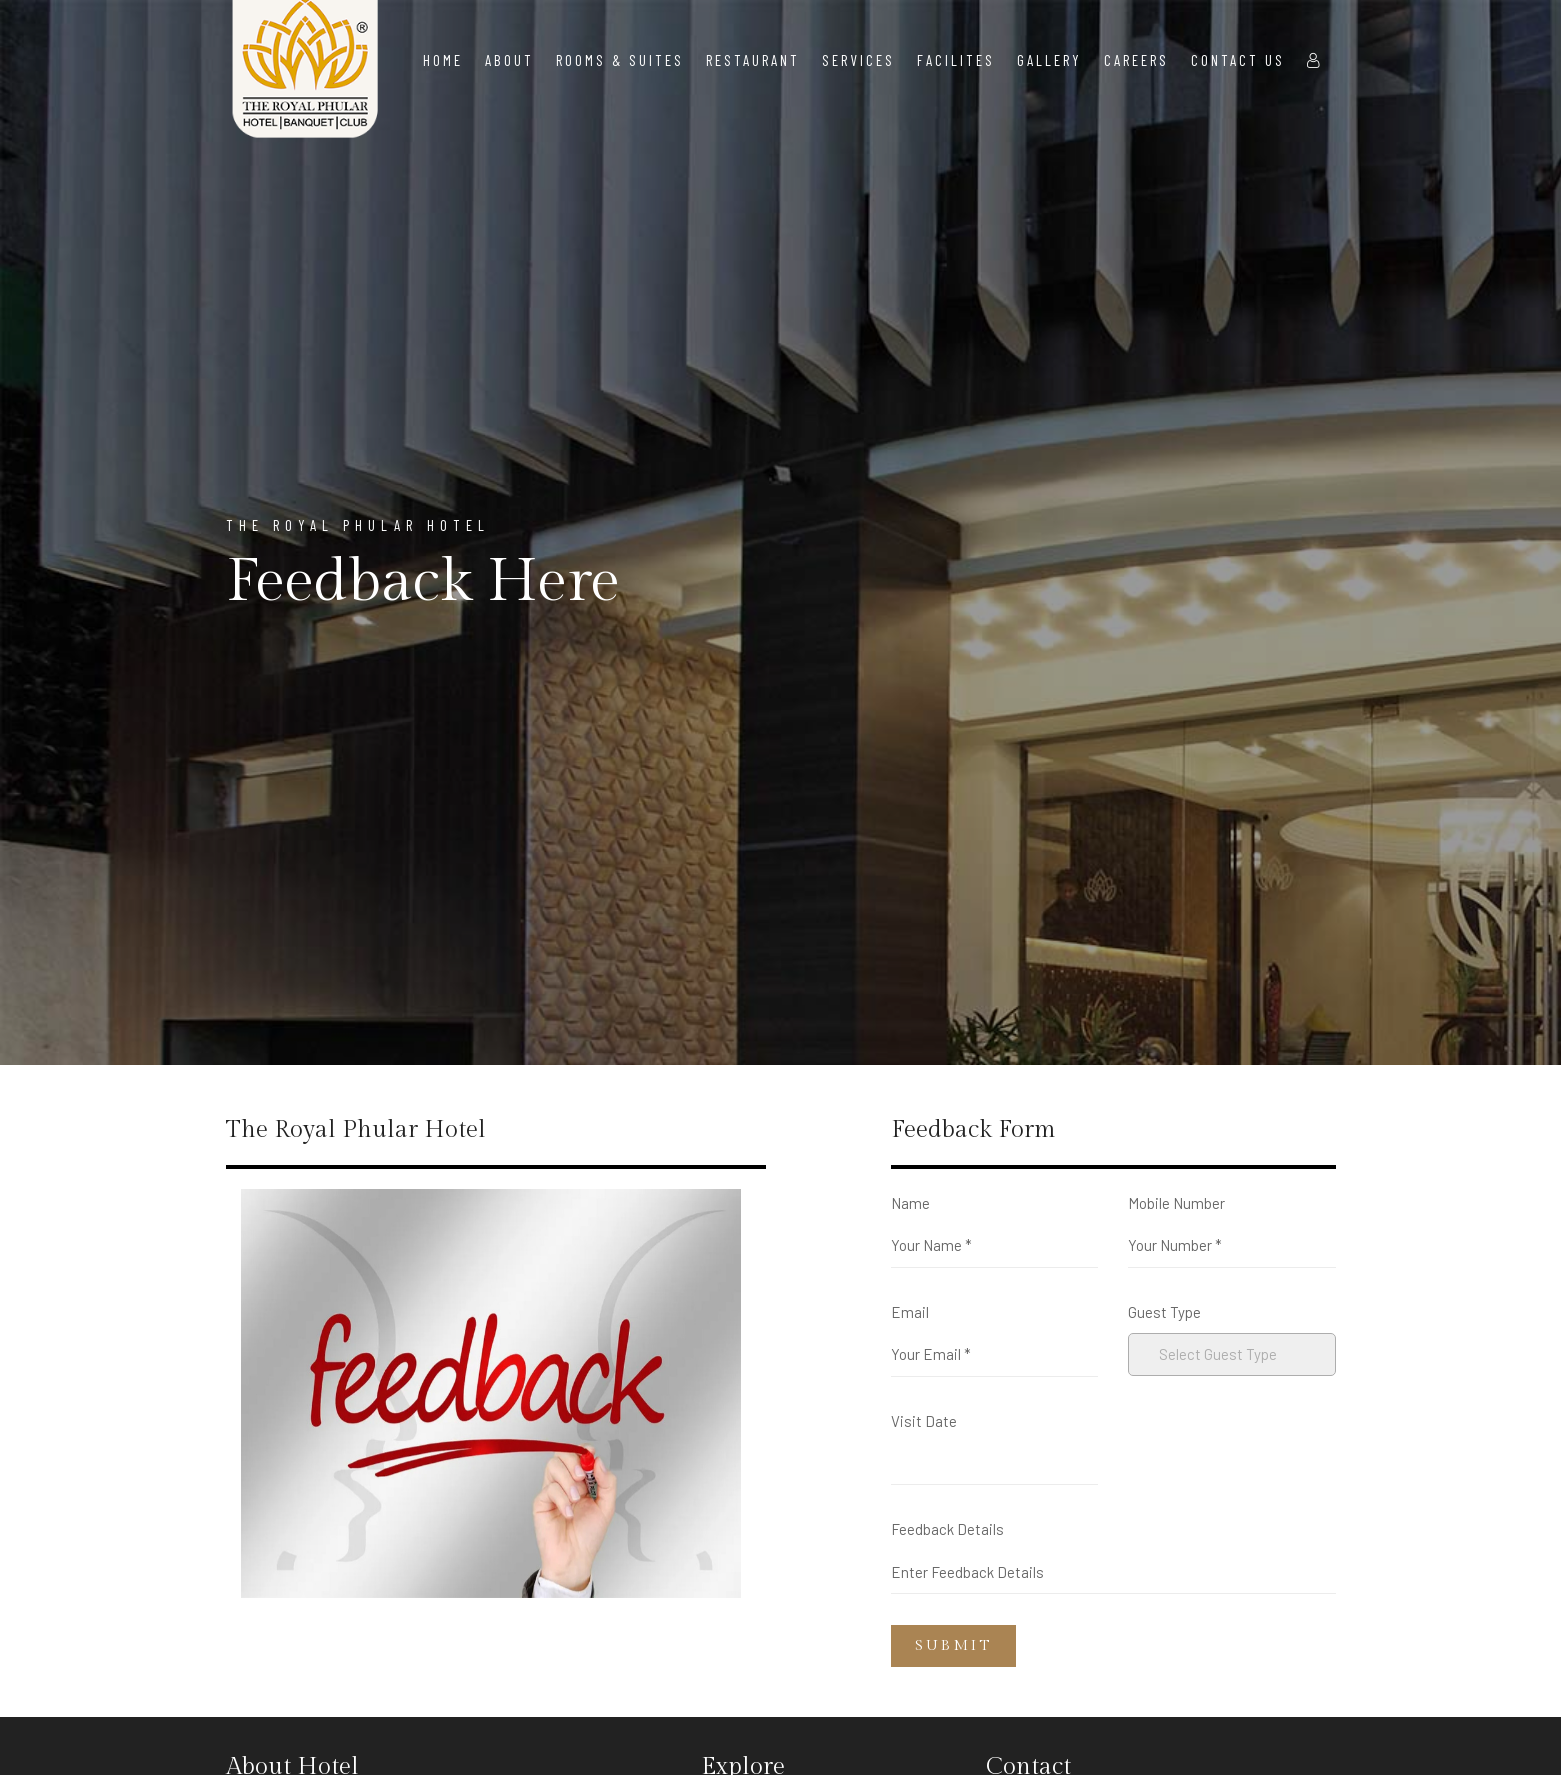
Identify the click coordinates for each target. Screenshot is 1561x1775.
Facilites (956, 60)
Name (910, 1203)
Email (910, 1312)
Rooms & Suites (620, 60)
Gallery (1049, 60)
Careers (1136, 60)
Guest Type (1164, 1312)
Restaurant (753, 60)
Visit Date (924, 1421)
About (509, 60)
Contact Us (1238, 60)
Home (443, 60)
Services (858, 60)
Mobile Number (1176, 1203)
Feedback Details (947, 1529)
